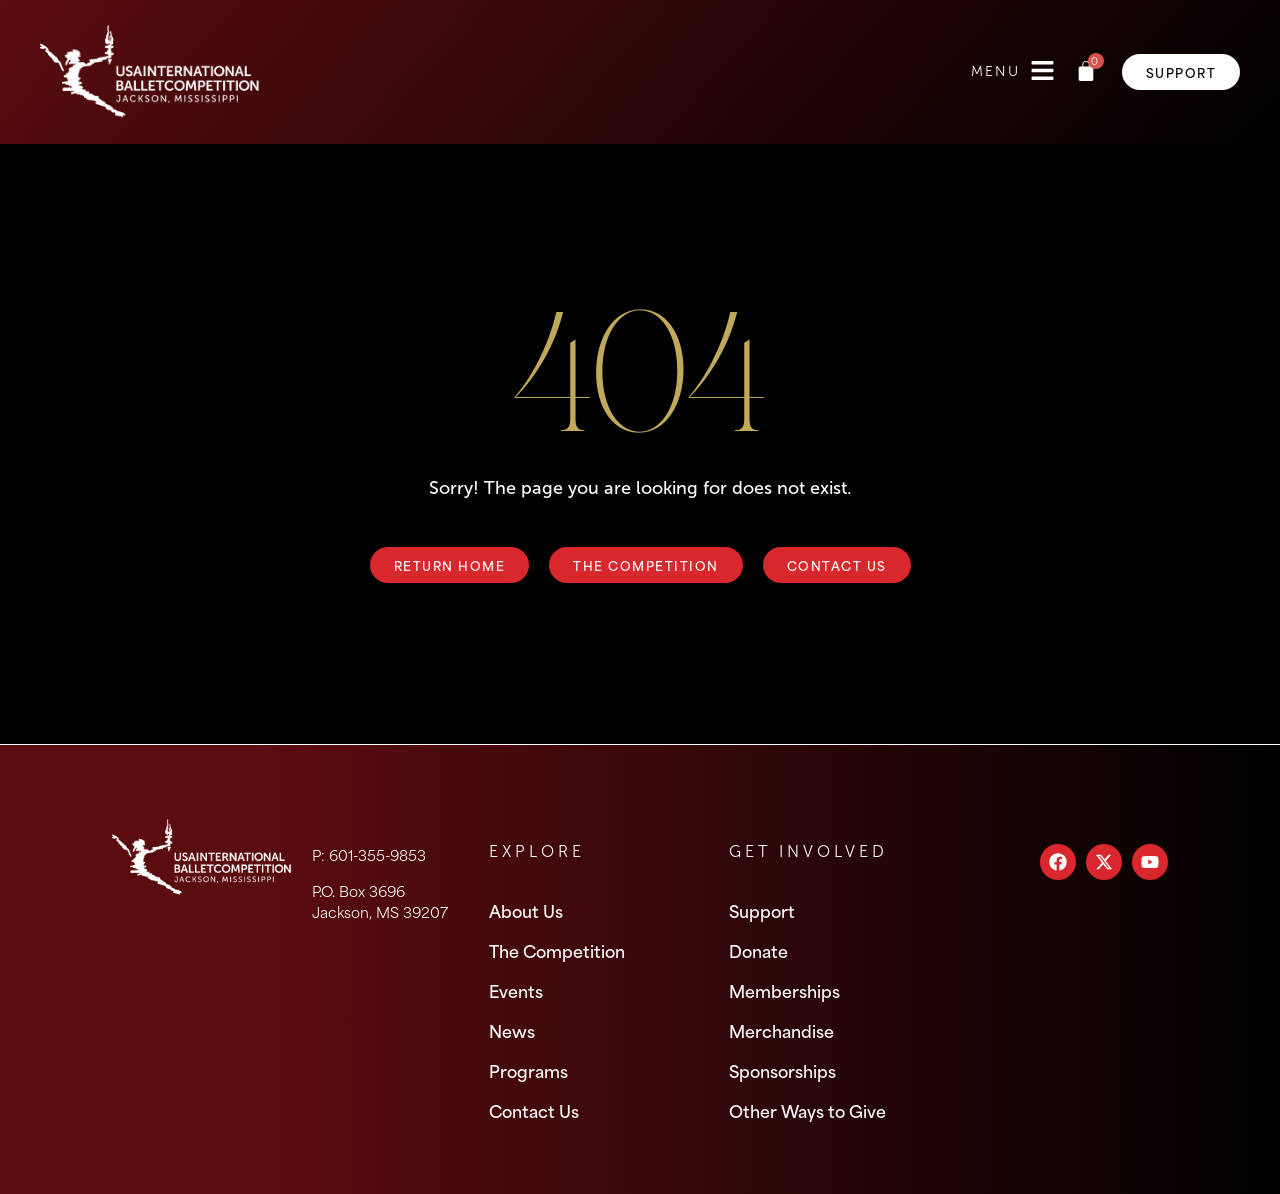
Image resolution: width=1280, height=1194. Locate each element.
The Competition (557, 950)
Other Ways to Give (807, 1110)
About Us (526, 910)
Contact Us (534, 1110)
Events (516, 990)
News (512, 1030)
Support (762, 910)
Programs (528, 1070)
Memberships (784, 990)
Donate (758, 950)
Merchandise (781, 1030)
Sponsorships (782, 1070)
